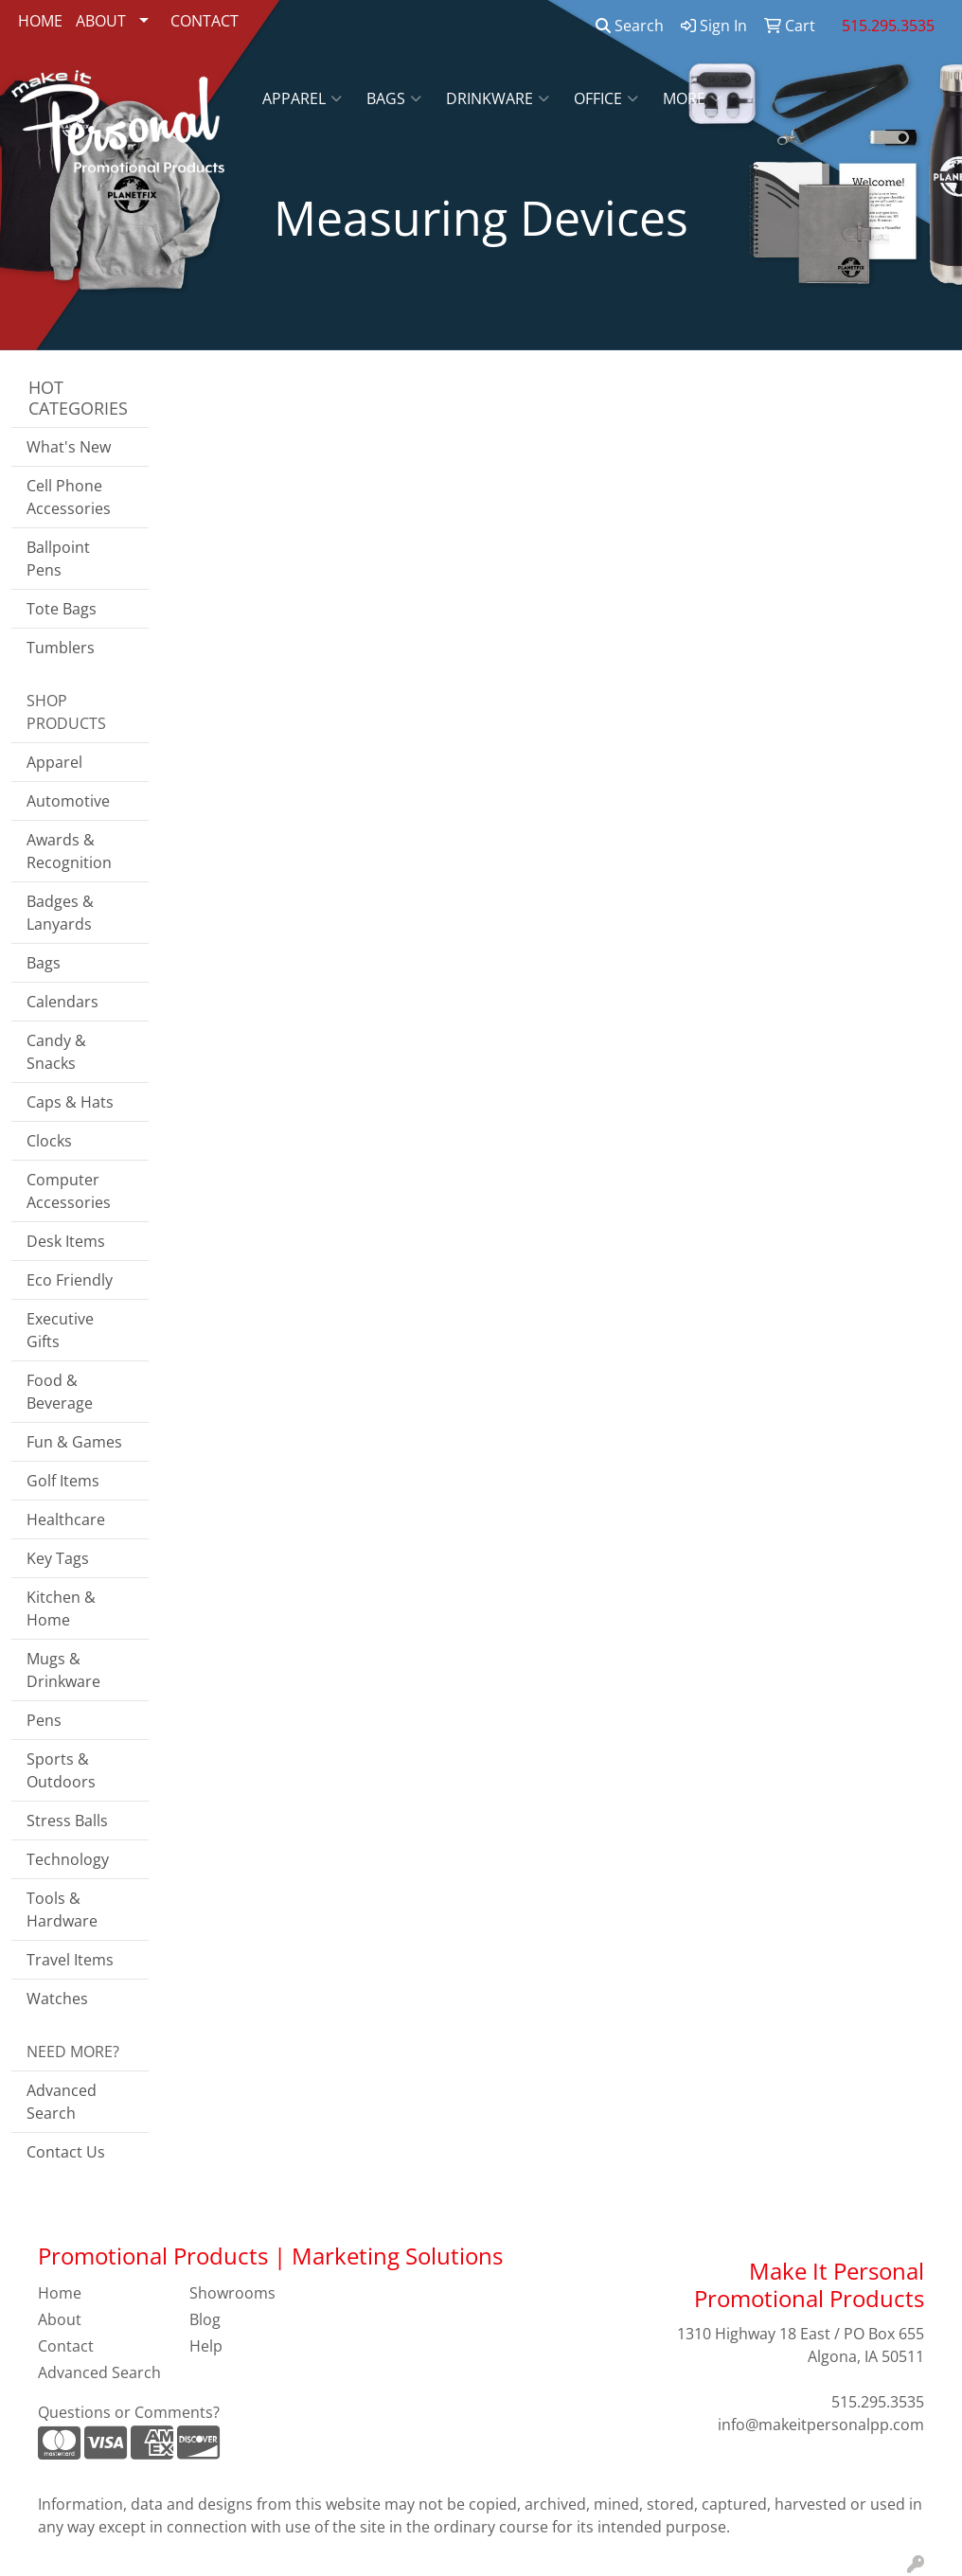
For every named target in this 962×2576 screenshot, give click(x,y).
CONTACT (204, 20)
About (59, 2319)
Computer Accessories (69, 1191)
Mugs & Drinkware (63, 1670)
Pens (44, 1720)
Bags (393, 98)
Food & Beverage (60, 1391)
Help (206, 2346)
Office (606, 98)
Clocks (49, 1140)
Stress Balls (67, 1820)
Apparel (302, 98)
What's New (69, 446)
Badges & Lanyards (60, 912)
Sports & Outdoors (61, 1770)
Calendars (62, 1001)
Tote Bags (62, 608)
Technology (68, 1859)
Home (59, 2293)
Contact (66, 2346)
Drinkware (497, 98)
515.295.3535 (877, 2401)
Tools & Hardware (62, 1909)
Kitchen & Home (61, 1608)
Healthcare (66, 1519)
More (692, 98)
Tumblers (61, 647)
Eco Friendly (70, 1280)
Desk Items (66, 1241)
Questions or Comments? (129, 2412)
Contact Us (66, 2151)
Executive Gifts (60, 1330)
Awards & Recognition (69, 851)
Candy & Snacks (56, 1052)
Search (630, 25)
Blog (205, 2319)
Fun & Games (74, 1441)
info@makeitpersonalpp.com (821, 2424)
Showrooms (232, 2293)
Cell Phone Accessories (69, 497)
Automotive (68, 801)
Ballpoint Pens (58, 558)
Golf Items (63, 1480)
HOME (40, 20)
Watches (57, 1998)
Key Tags (58, 1558)
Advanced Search (62, 2101)
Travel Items (70, 1959)
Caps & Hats (70, 1102)
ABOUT (101, 20)
